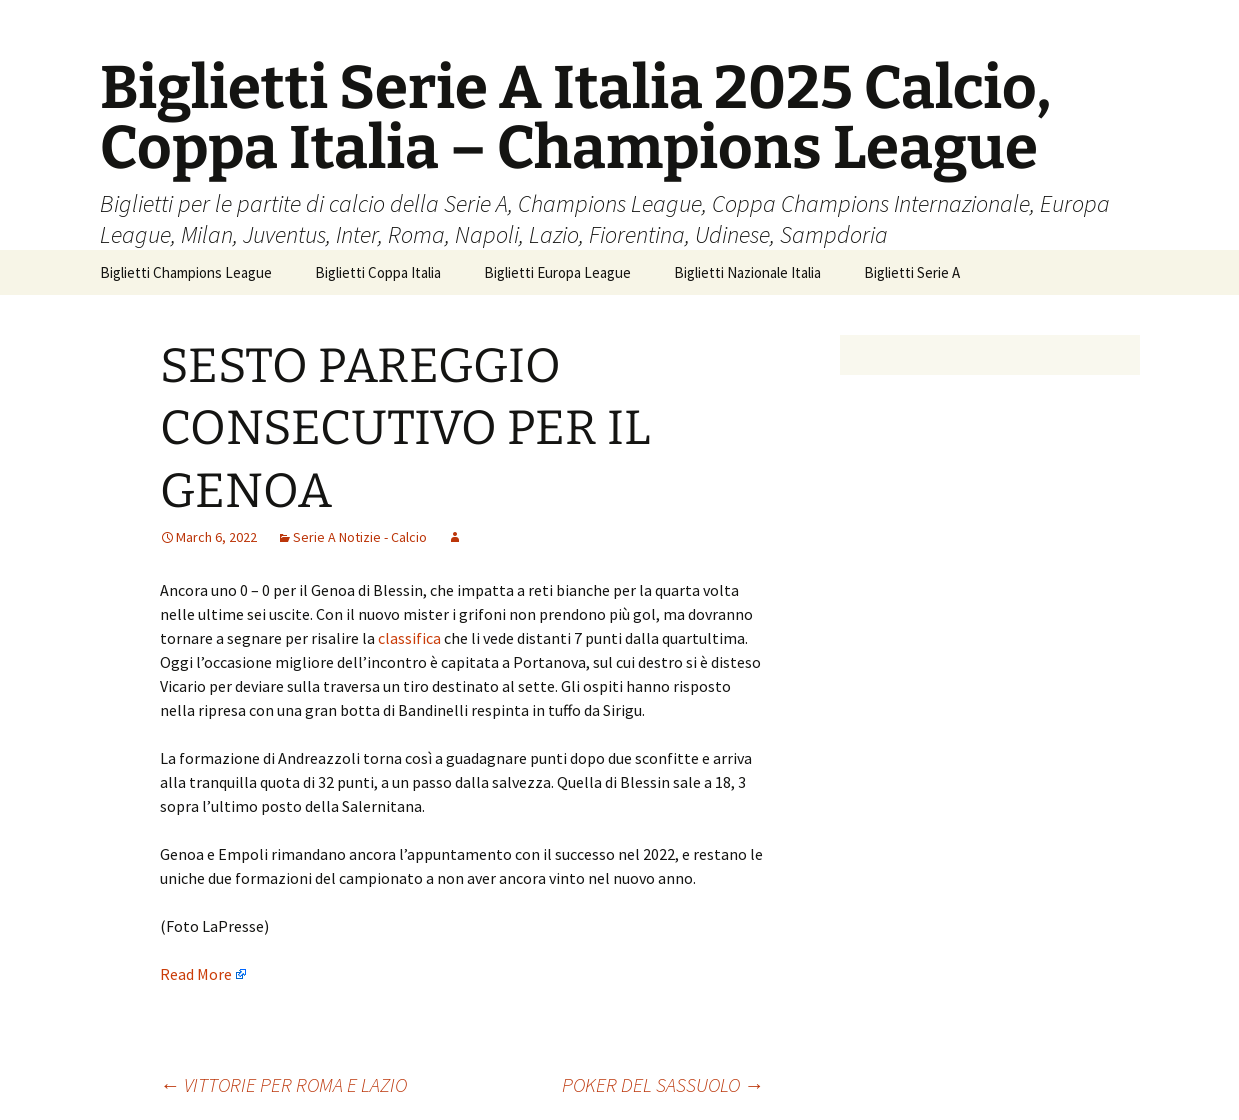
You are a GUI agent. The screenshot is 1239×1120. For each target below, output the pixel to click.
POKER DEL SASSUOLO (663, 1084)
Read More (196, 974)
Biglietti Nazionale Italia (747, 272)
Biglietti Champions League (186, 272)
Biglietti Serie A (912, 272)
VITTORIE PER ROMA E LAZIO (283, 1084)
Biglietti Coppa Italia (378, 272)
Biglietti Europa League (557, 272)
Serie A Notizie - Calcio (360, 537)
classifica (411, 638)
